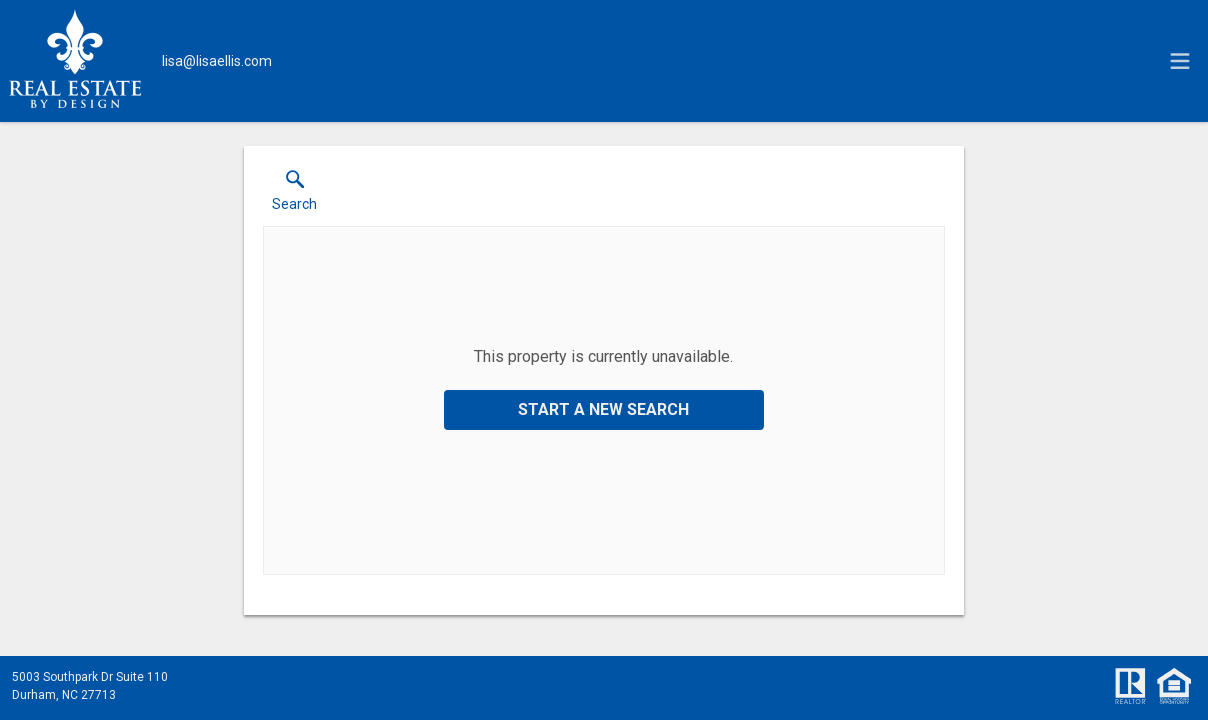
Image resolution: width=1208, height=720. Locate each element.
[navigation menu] (1180, 61)
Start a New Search (603, 409)
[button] (294, 195)
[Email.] (217, 61)
